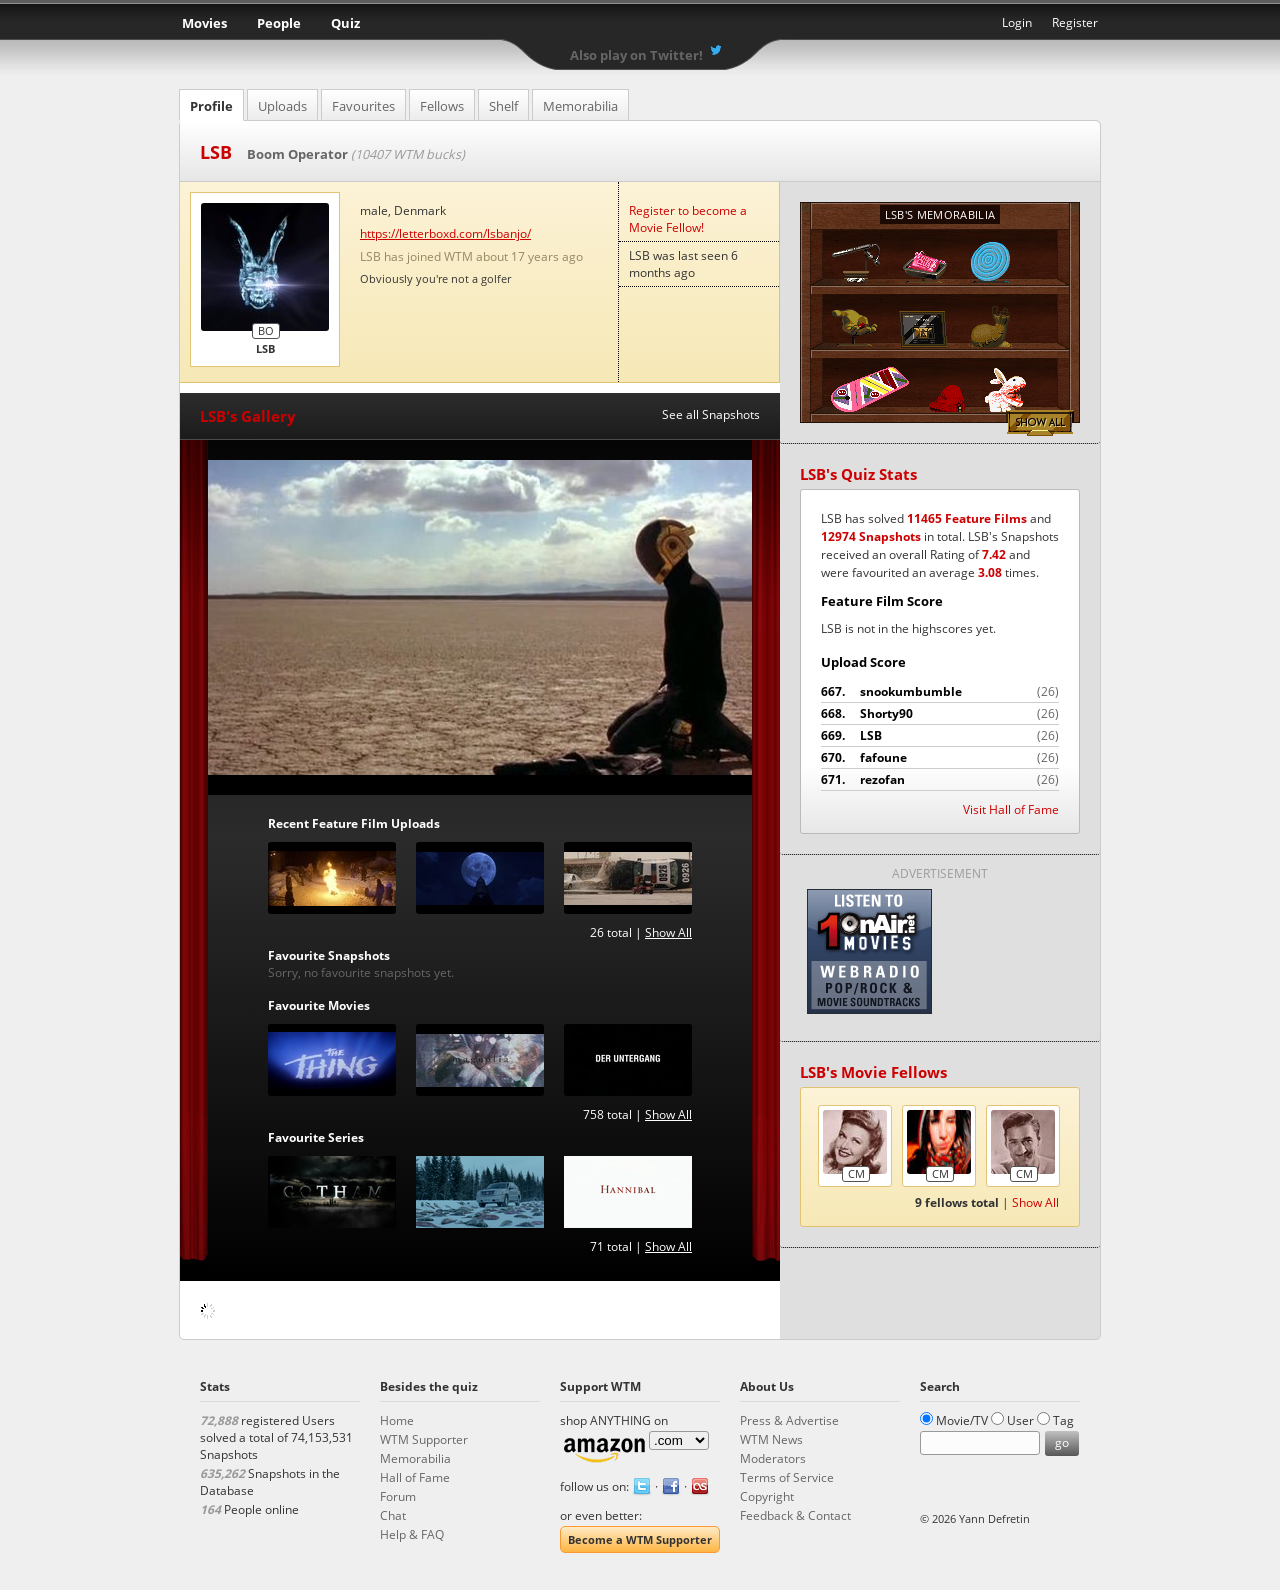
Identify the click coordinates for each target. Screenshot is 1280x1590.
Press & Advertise (789, 1420)
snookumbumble (940, 691)
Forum (398, 1496)
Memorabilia (580, 106)
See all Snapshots (711, 414)
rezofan (940, 779)
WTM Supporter (424, 1439)
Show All (668, 932)
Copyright (767, 1496)
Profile (211, 106)
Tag (1063, 1420)
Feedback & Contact (795, 1515)
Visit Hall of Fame (1011, 809)
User (1020, 1420)
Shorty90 (940, 713)
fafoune (940, 757)
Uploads (282, 106)
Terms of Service (787, 1477)
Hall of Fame (415, 1477)
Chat (393, 1515)
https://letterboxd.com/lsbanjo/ (445, 233)
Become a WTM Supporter (640, 1539)
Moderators (773, 1458)
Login (1017, 22)
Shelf (503, 106)
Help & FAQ (412, 1534)
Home (397, 1420)
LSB (940, 735)
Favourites (363, 106)
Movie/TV (962, 1420)
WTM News (771, 1439)
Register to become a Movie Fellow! (688, 219)
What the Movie (640, 25)
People (279, 23)
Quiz (345, 23)
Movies (204, 23)
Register (1075, 22)
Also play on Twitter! (636, 55)
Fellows (442, 106)
